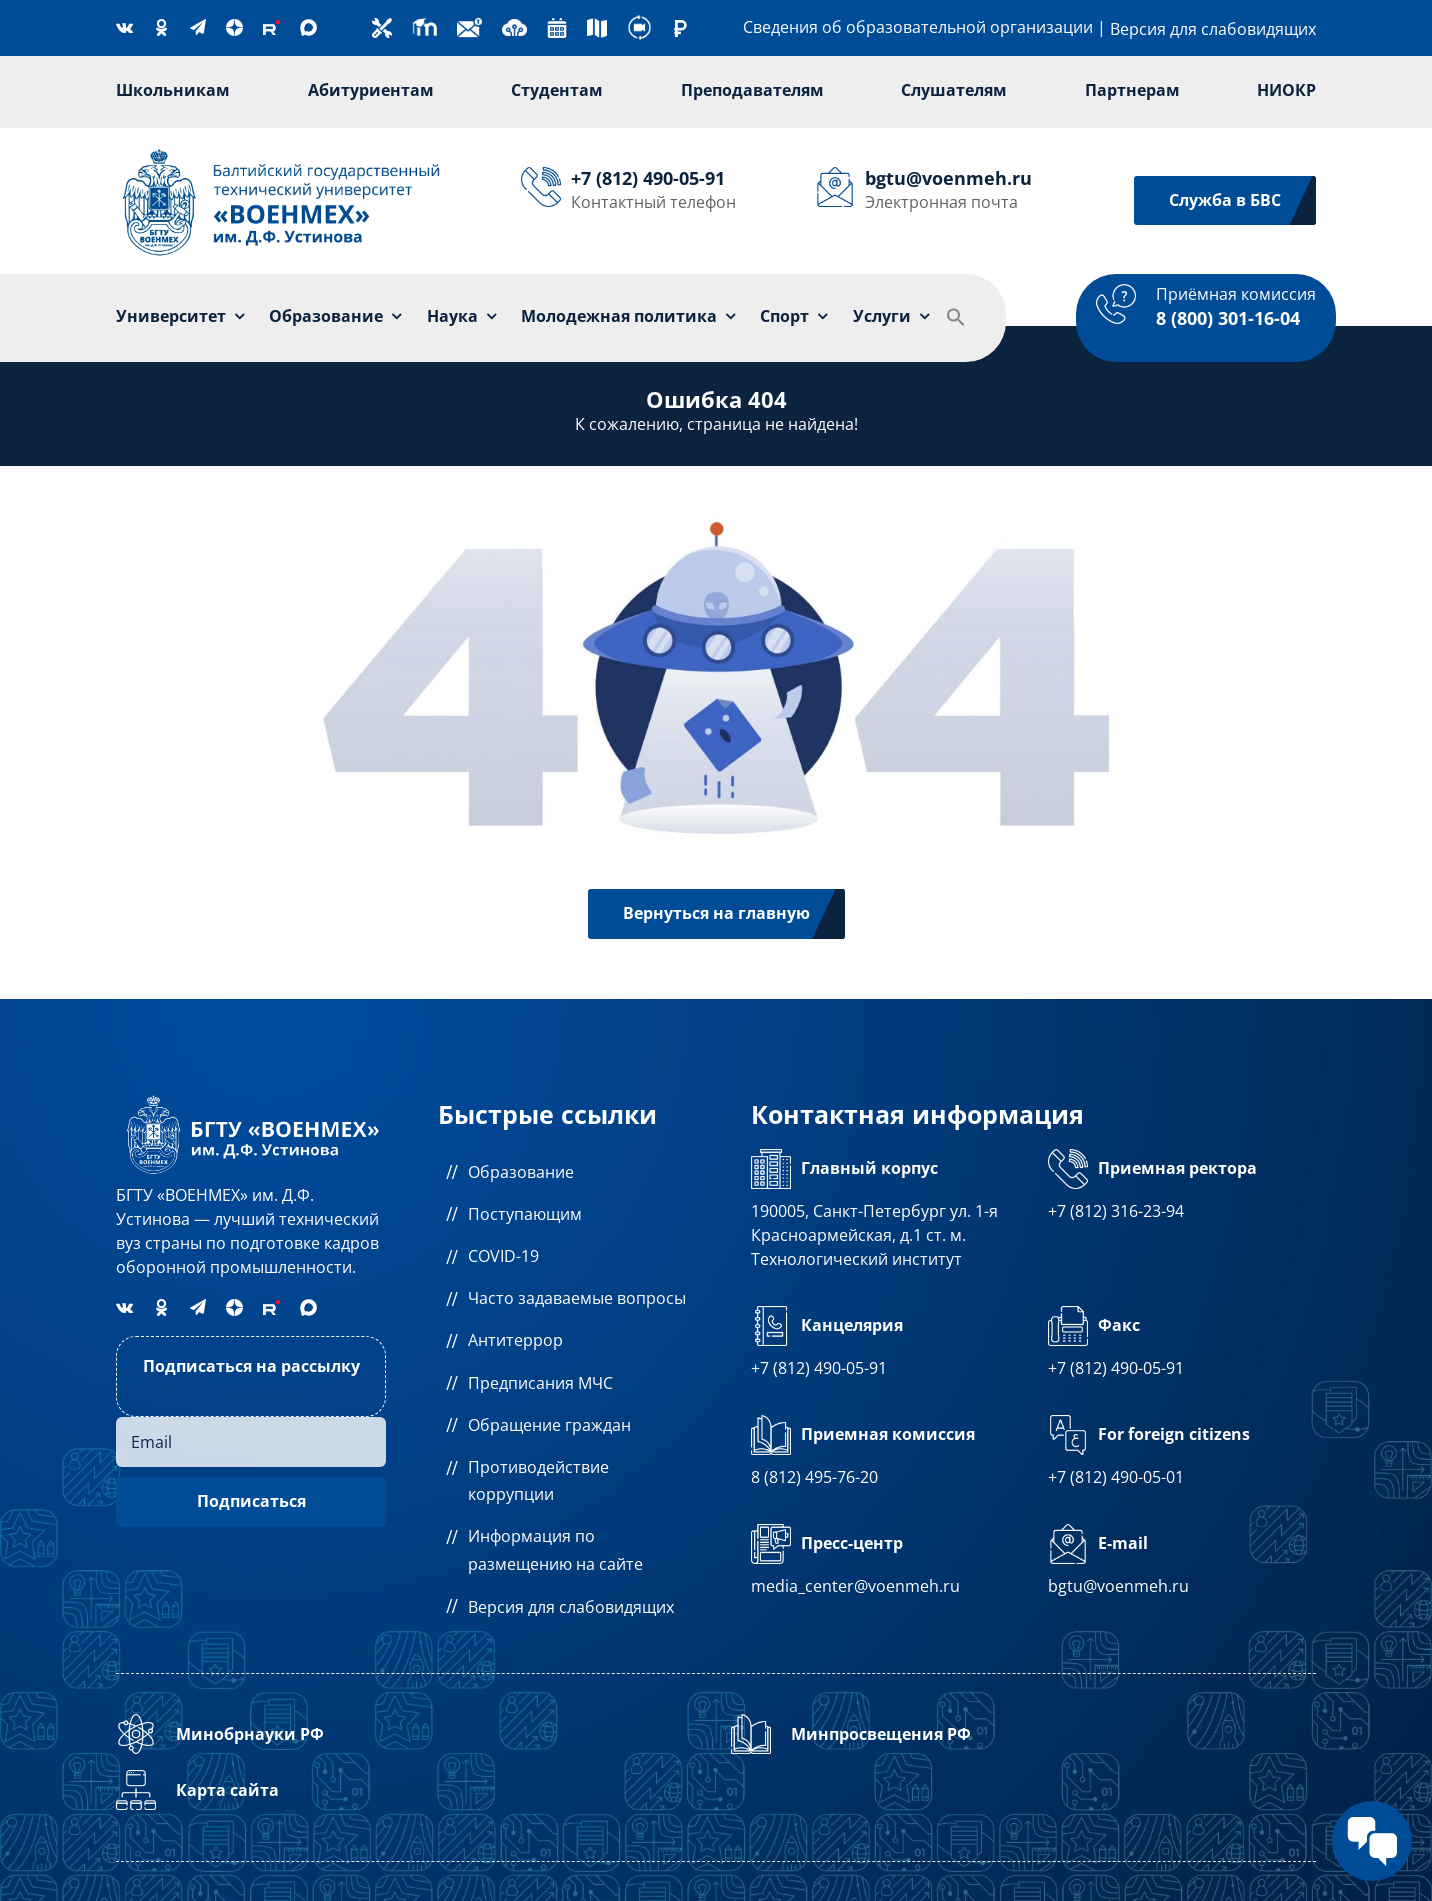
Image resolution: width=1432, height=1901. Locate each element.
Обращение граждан (549, 1425)
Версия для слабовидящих (1213, 29)
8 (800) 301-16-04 (1228, 318)
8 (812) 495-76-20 (814, 1477)
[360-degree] (639, 23)
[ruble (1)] (680, 28)
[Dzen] (234, 27)
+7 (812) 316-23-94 (1116, 1211)
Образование (521, 1172)
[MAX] (308, 27)
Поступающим (525, 1214)
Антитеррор (515, 1340)
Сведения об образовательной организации (918, 27)
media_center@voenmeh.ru (855, 1586)
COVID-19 (503, 1256)
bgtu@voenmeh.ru (1118, 1586)
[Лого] (282, 151)
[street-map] (597, 26)
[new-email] (469, 23)
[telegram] (198, 27)
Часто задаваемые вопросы (577, 1298)
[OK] (161, 27)
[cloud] (514, 23)
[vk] (124, 27)
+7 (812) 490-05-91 (819, 1368)
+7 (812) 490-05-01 (1116, 1477)
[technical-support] (382, 26)
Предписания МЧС (540, 1383)
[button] (956, 318)
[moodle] (424, 23)
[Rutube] (271, 27)
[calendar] (557, 26)
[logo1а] (251, 1097)
